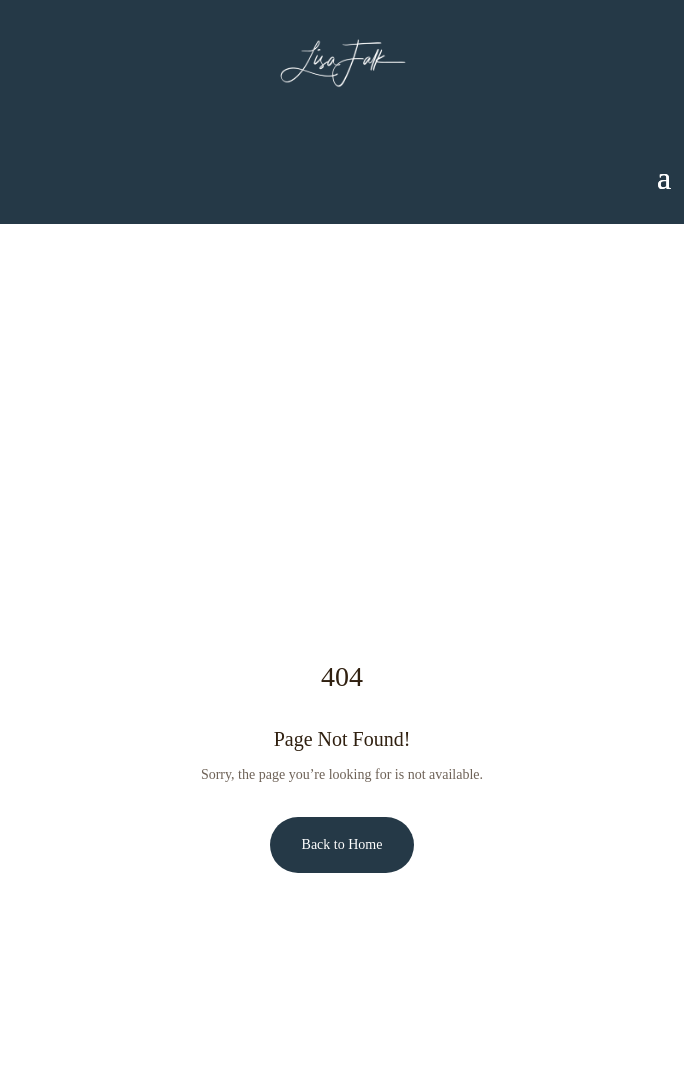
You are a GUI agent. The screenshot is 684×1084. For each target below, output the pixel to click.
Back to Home (342, 844)
